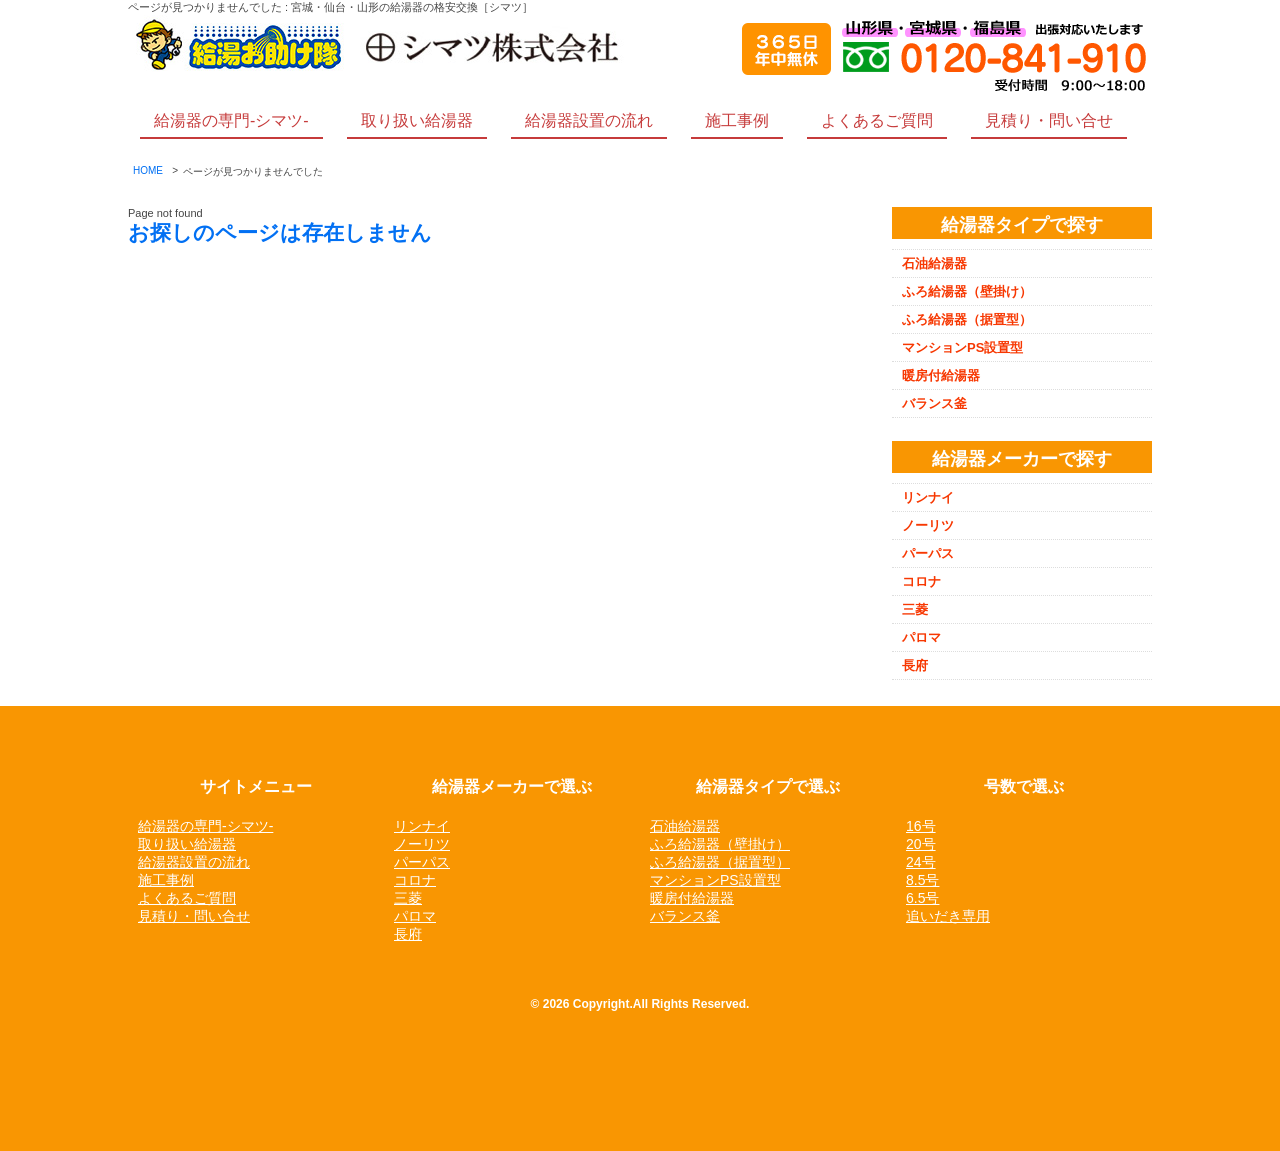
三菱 (915, 609)
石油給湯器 (934, 263)
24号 (921, 862)
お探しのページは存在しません (280, 232)
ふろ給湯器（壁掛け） (967, 291)
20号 (921, 844)
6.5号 (922, 898)
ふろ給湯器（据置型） (967, 319)
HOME (148, 170)
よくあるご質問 (877, 120)
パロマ (921, 637)
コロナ (921, 581)
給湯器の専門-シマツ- (231, 120)
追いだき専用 (948, 916)
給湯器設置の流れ (589, 120)
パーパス (928, 553)
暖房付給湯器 (941, 375)
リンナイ (928, 497)
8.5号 (922, 880)
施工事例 (737, 120)
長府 (915, 665)
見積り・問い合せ (1049, 120)
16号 (921, 826)
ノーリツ (928, 525)
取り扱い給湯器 (417, 120)
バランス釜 (934, 403)
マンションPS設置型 (962, 347)
